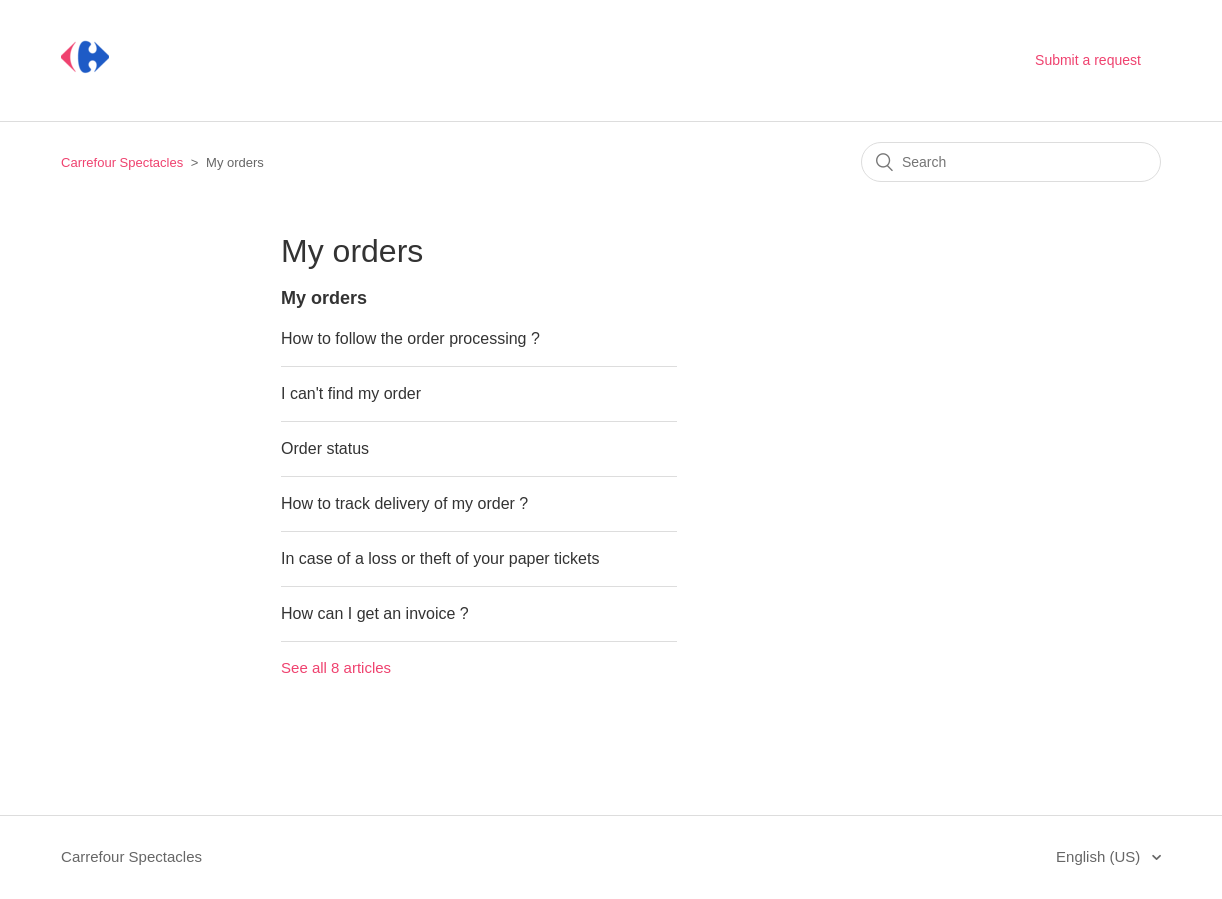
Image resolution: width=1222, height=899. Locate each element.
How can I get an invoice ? (375, 613)
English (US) (1100, 856)
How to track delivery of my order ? (404, 503)
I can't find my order (351, 393)
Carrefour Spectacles (122, 162)
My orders (324, 298)
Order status (325, 448)
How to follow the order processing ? (410, 338)
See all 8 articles (336, 667)
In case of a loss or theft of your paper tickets (440, 558)
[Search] (1011, 162)
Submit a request (1088, 60)
